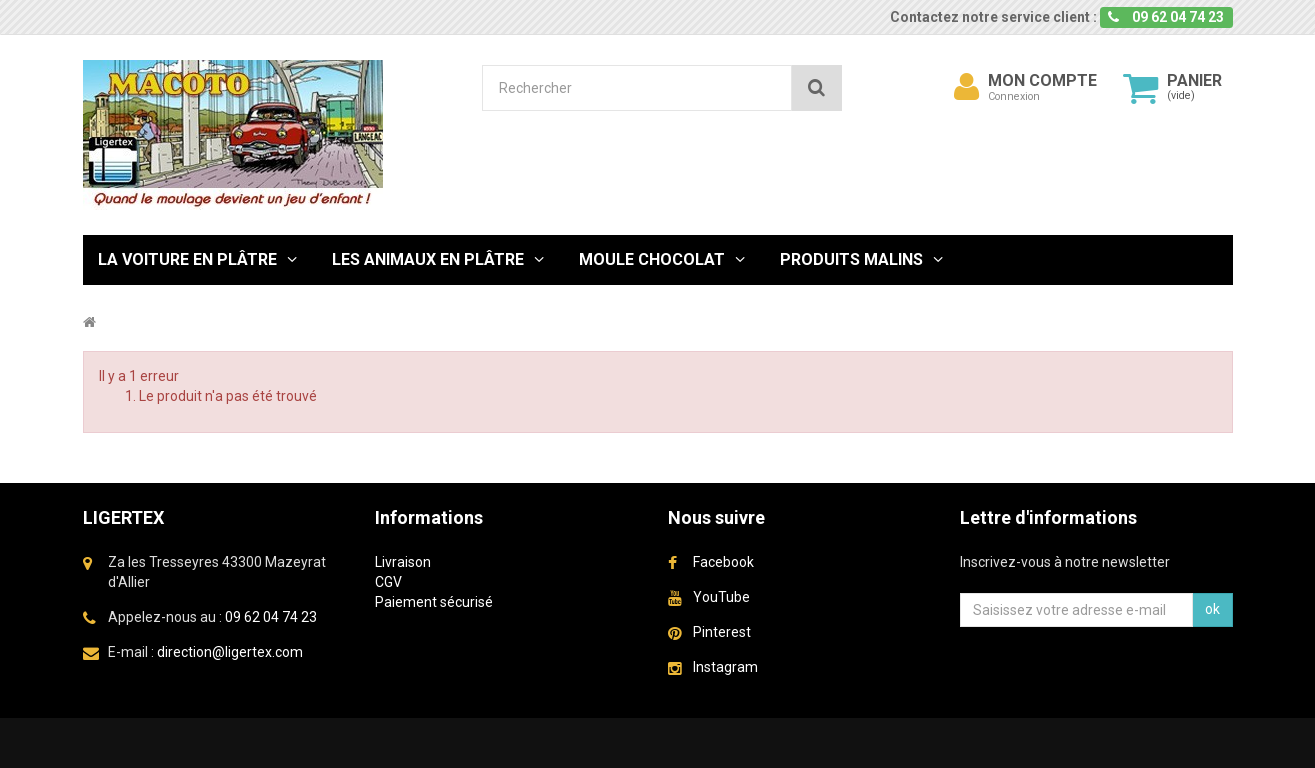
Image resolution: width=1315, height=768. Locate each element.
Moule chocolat (652, 259)
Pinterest (722, 632)
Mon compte (1042, 81)
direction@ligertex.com (230, 652)
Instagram (725, 667)
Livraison (403, 562)
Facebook (723, 562)
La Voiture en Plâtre (187, 259)
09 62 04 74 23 (271, 617)
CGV (388, 582)
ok (1212, 609)
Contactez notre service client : (993, 17)
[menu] (966, 87)
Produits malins (851, 259)
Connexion (1014, 96)
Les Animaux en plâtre (428, 259)
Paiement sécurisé (434, 602)
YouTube (721, 597)
